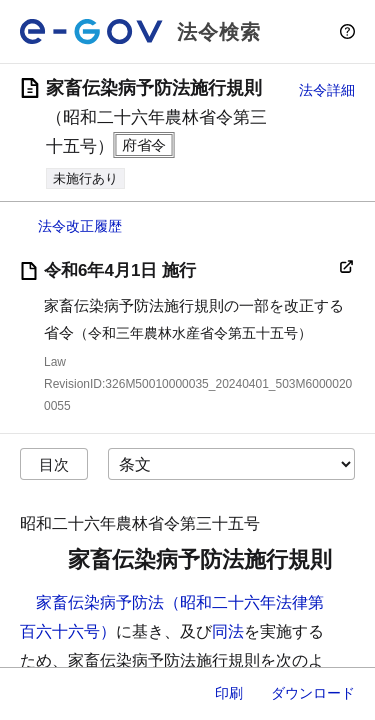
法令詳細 (327, 90)
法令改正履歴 (80, 226)
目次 (54, 464)
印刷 (229, 693)
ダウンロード (313, 693)
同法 (228, 631)
